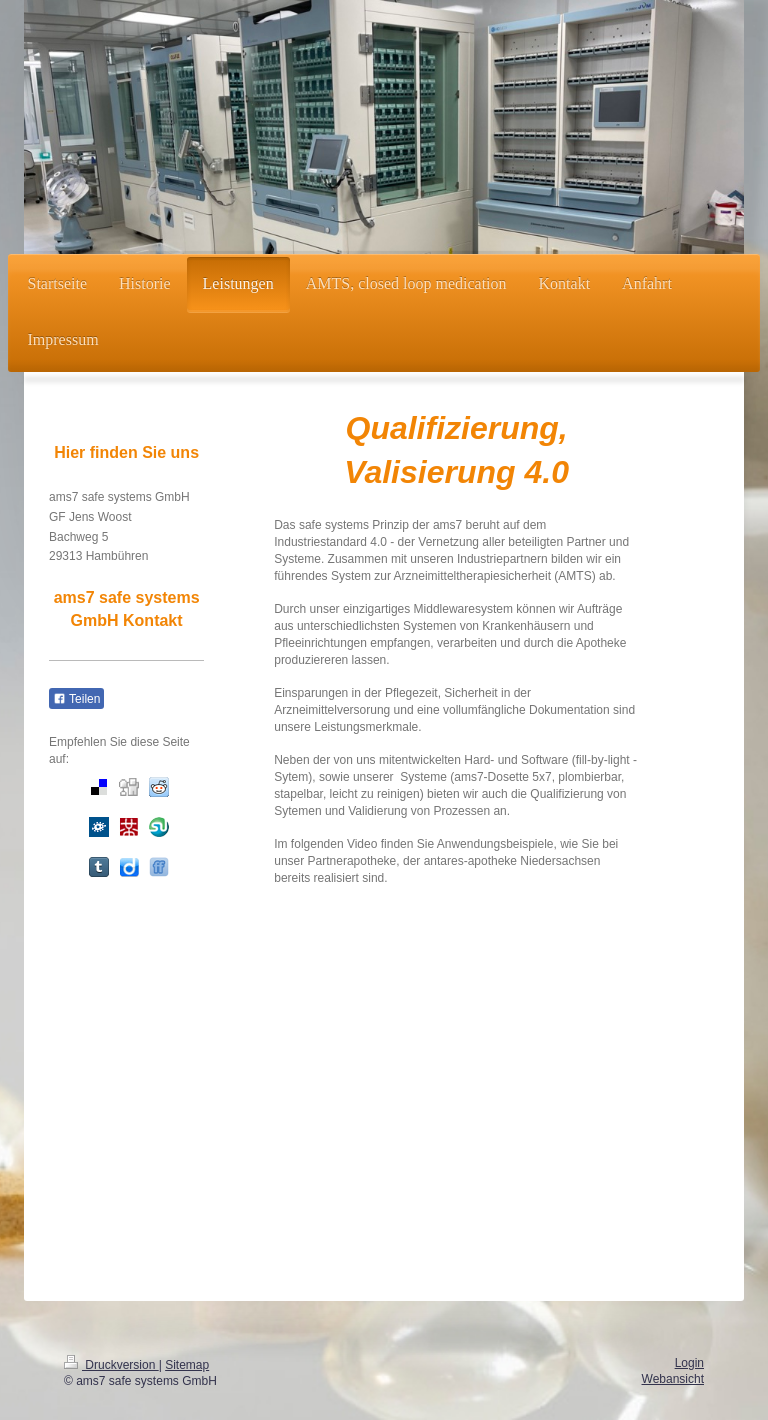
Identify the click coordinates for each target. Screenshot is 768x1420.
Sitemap (187, 1365)
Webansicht (673, 1379)
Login (689, 1363)
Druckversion (111, 1365)
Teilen (76, 699)
